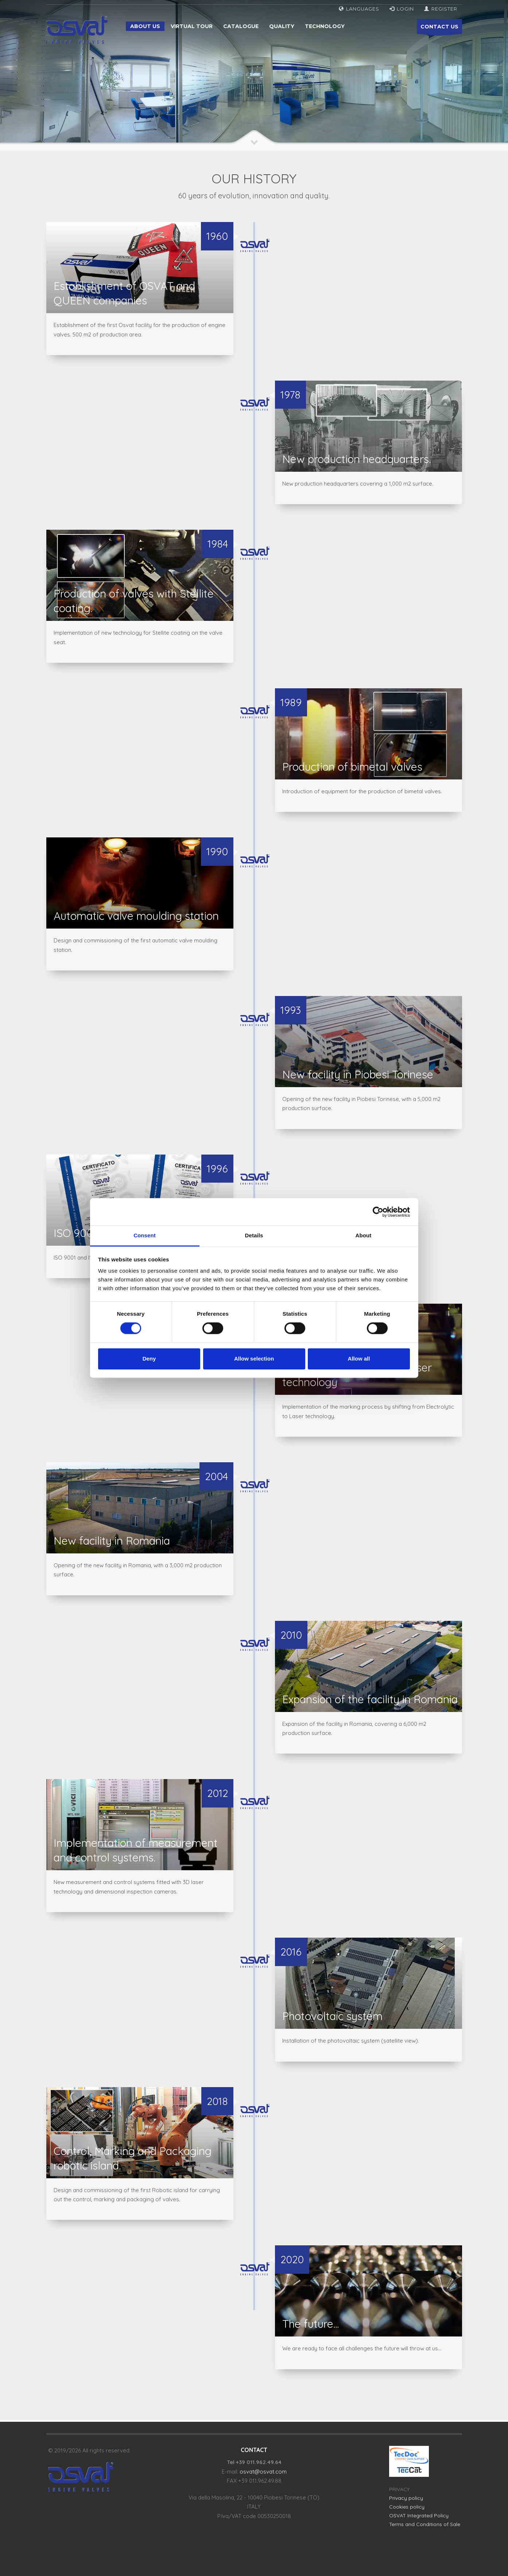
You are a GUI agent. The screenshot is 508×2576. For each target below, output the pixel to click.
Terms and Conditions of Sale (424, 2524)
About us (145, 26)
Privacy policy (406, 2498)
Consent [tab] (144, 1235)
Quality (281, 26)
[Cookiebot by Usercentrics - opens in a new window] (378, 1211)
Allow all (359, 1358)
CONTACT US (439, 28)
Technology (325, 26)
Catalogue (241, 26)
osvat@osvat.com (263, 2471)
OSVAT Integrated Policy (419, 2515)
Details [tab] (254, 1235)
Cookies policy (406, 2506)
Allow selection (254, 1358)
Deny (149, 1358)
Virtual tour (192, 26)
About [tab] (364, 1235)
